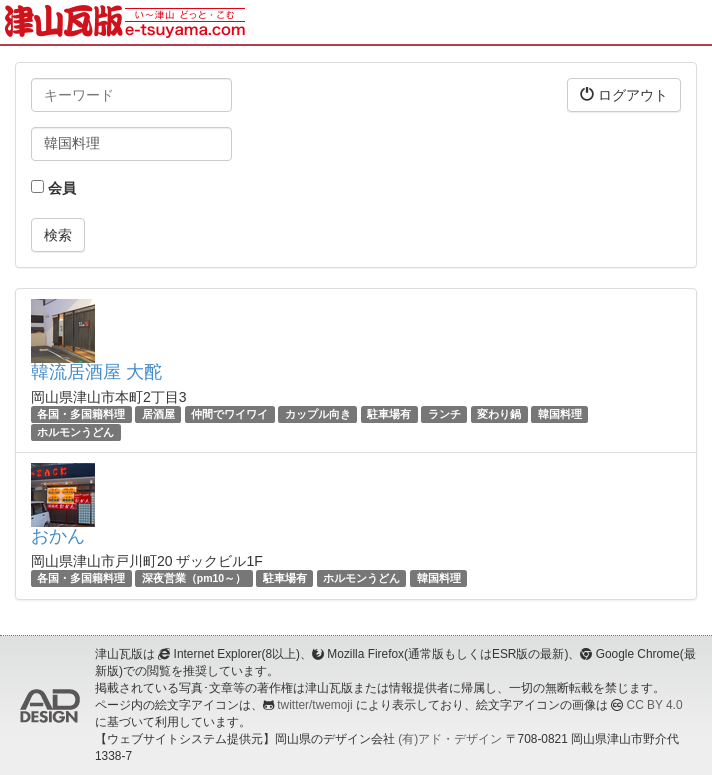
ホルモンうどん (75, 432)
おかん (58, 536)
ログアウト (624, 94)
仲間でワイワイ (229, 414)
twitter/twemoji (314, 705)
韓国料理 (560, 414)
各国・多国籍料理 (81, 414)
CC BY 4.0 (655, 705)
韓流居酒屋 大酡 (96, 372)
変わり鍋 (499, 414)
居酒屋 (158, 414)
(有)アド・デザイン (450, 739)
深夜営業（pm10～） (194, 578)
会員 (53, 188)
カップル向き (318, 414)
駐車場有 (389, 414)
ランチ (444, 414)
